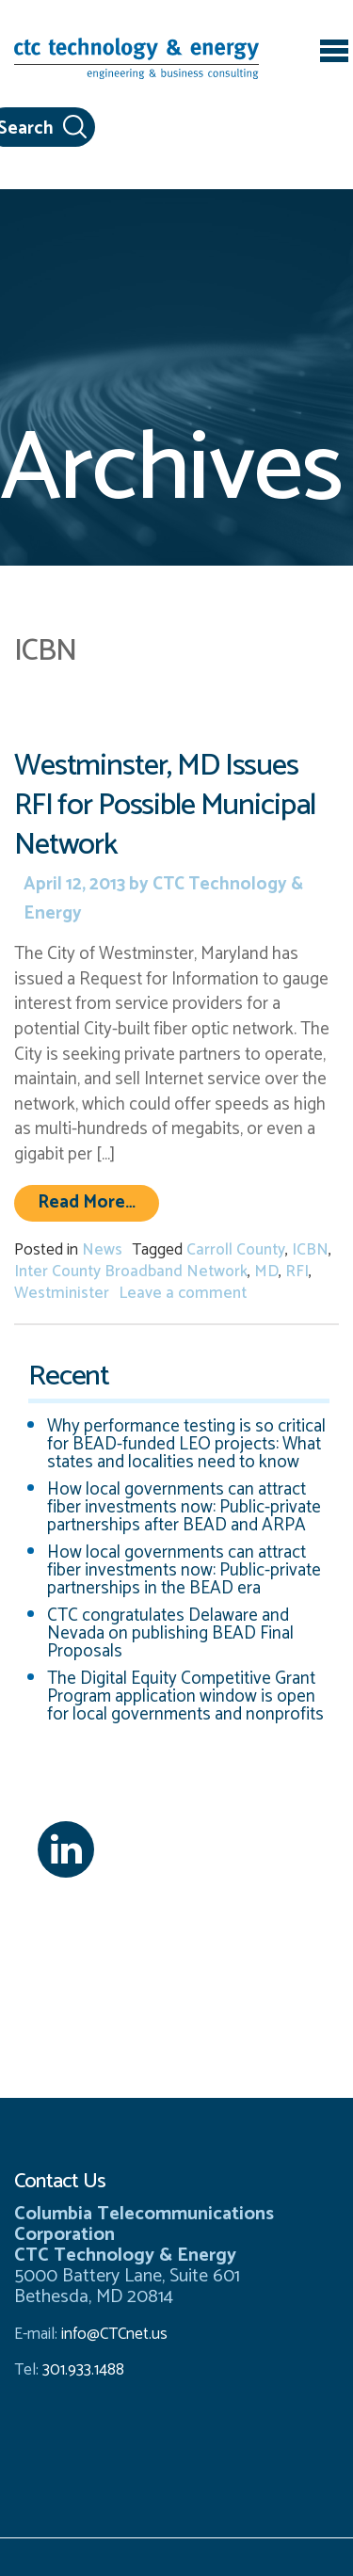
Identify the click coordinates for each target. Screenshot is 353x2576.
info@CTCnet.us (114, 2334)
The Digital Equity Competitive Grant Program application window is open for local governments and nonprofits (185, 1696)
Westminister (61, 1293)
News (102, 1250)
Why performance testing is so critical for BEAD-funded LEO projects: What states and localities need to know (186, 1444)
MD (266, 1271)
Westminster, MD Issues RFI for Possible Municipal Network (164, 805)
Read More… (98, 1202)
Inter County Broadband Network (131, 1271)
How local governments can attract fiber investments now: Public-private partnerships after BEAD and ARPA (184, 1507)
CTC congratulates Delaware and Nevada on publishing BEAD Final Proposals (170, 1633)
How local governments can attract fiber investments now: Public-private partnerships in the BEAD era (184, 1570)
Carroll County (235, 1250)
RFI (297, 1271)
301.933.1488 (81, 2370)
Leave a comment (183, 1293)
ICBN (310, 1250)
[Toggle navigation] (334, 53)
